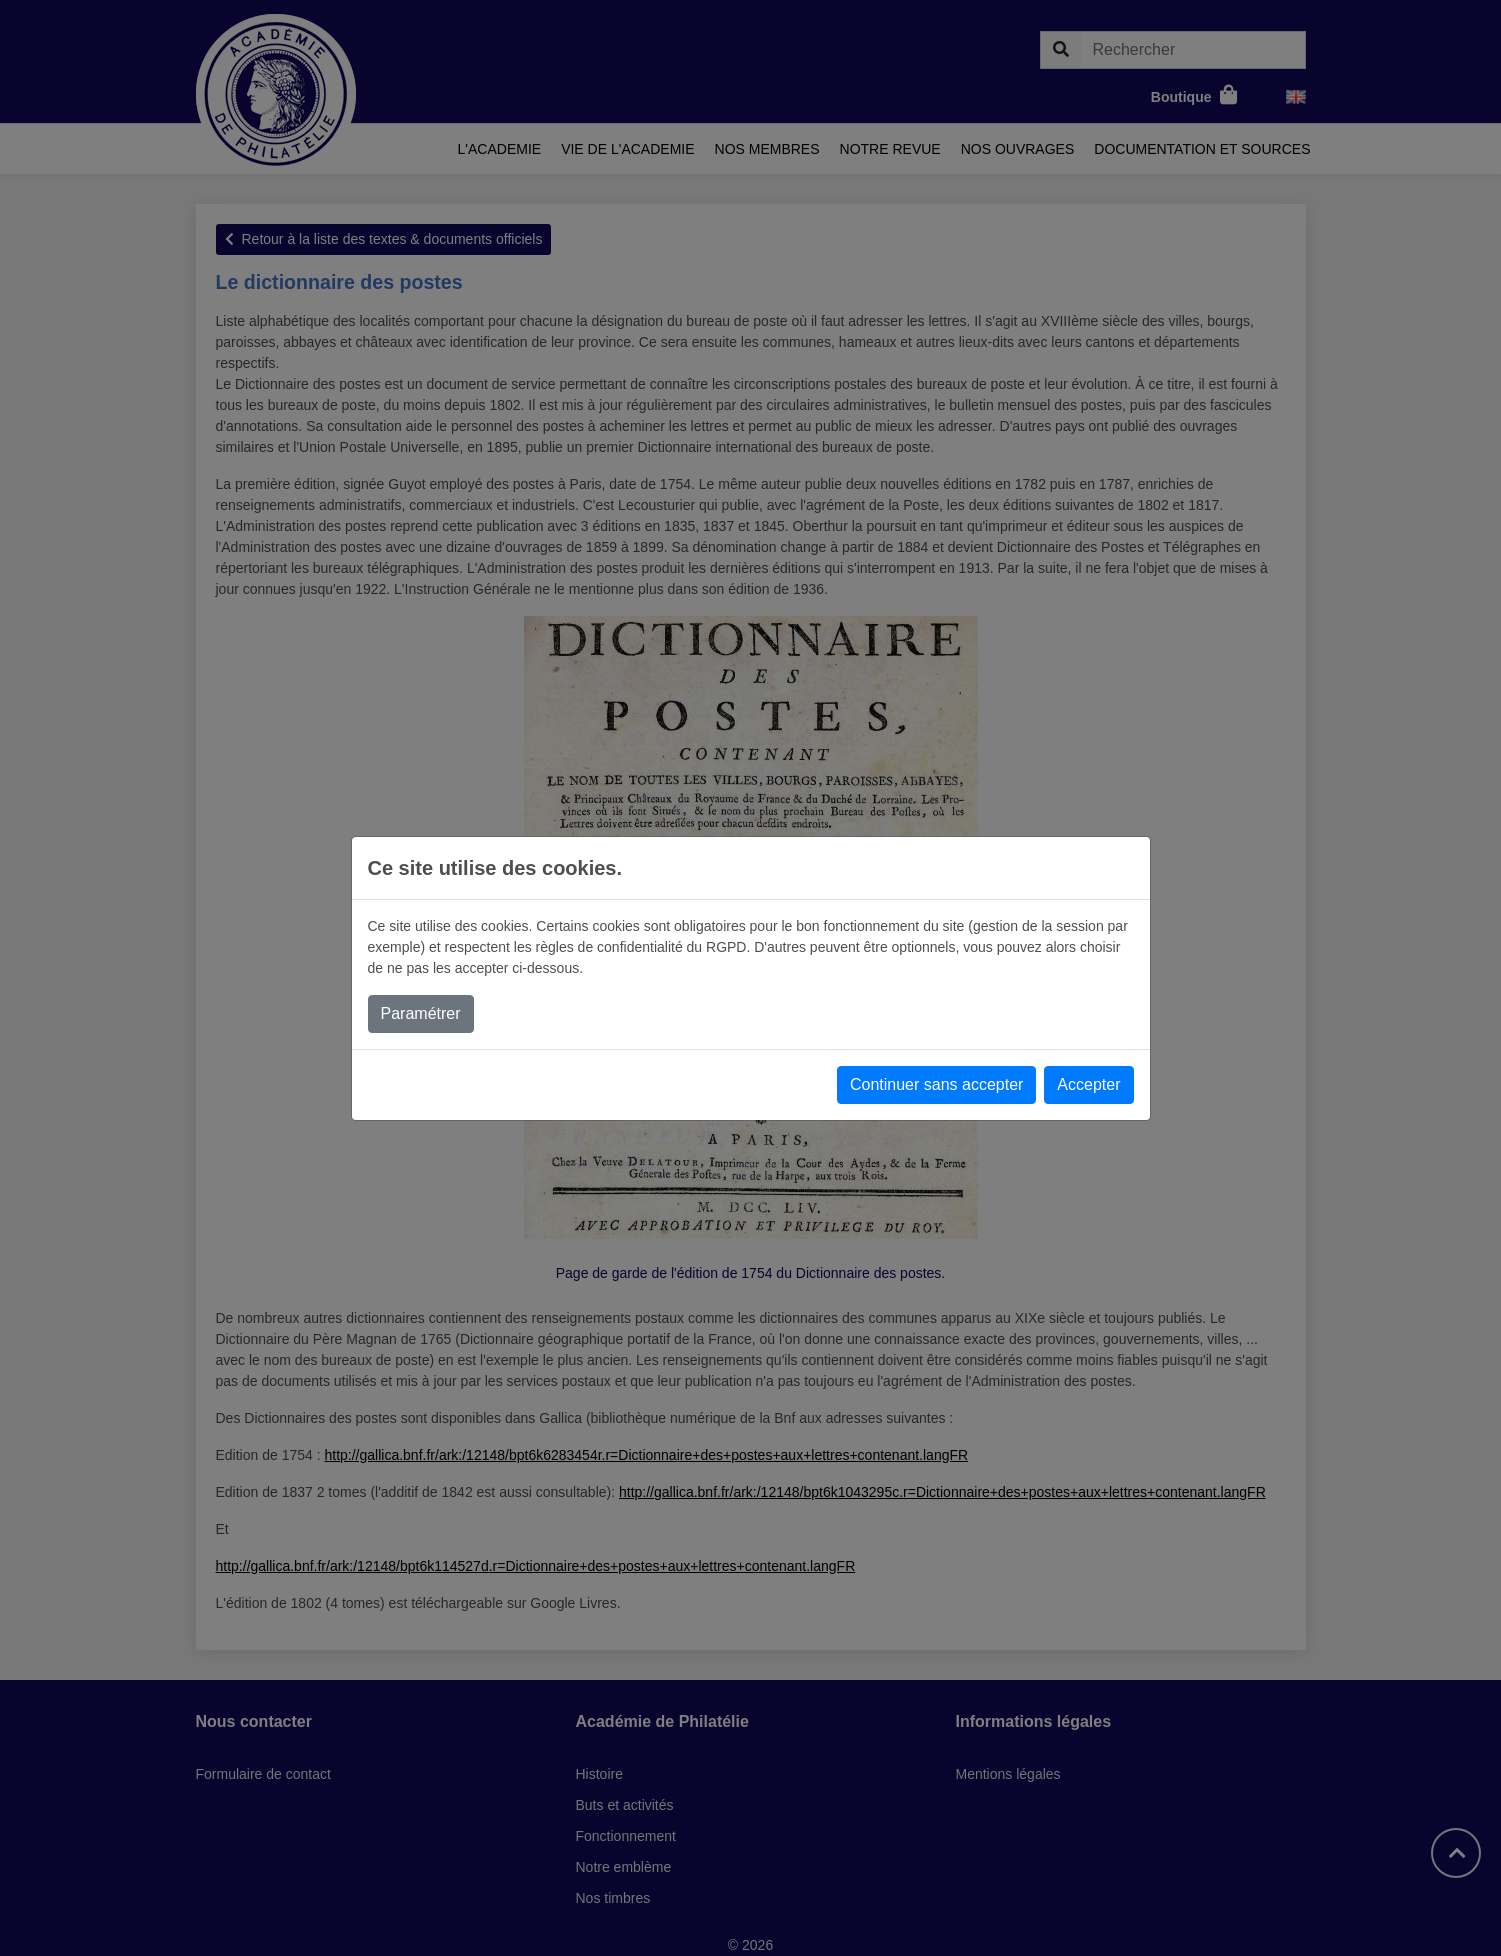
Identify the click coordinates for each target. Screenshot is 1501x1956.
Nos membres (767, 149)
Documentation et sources (1202, 149)
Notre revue (890, 149)
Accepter (1088, 1084)
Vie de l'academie (627, 149)
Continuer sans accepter (936, 1084)
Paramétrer (421, 1013)
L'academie (500, 149)
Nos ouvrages (1018, 149)
